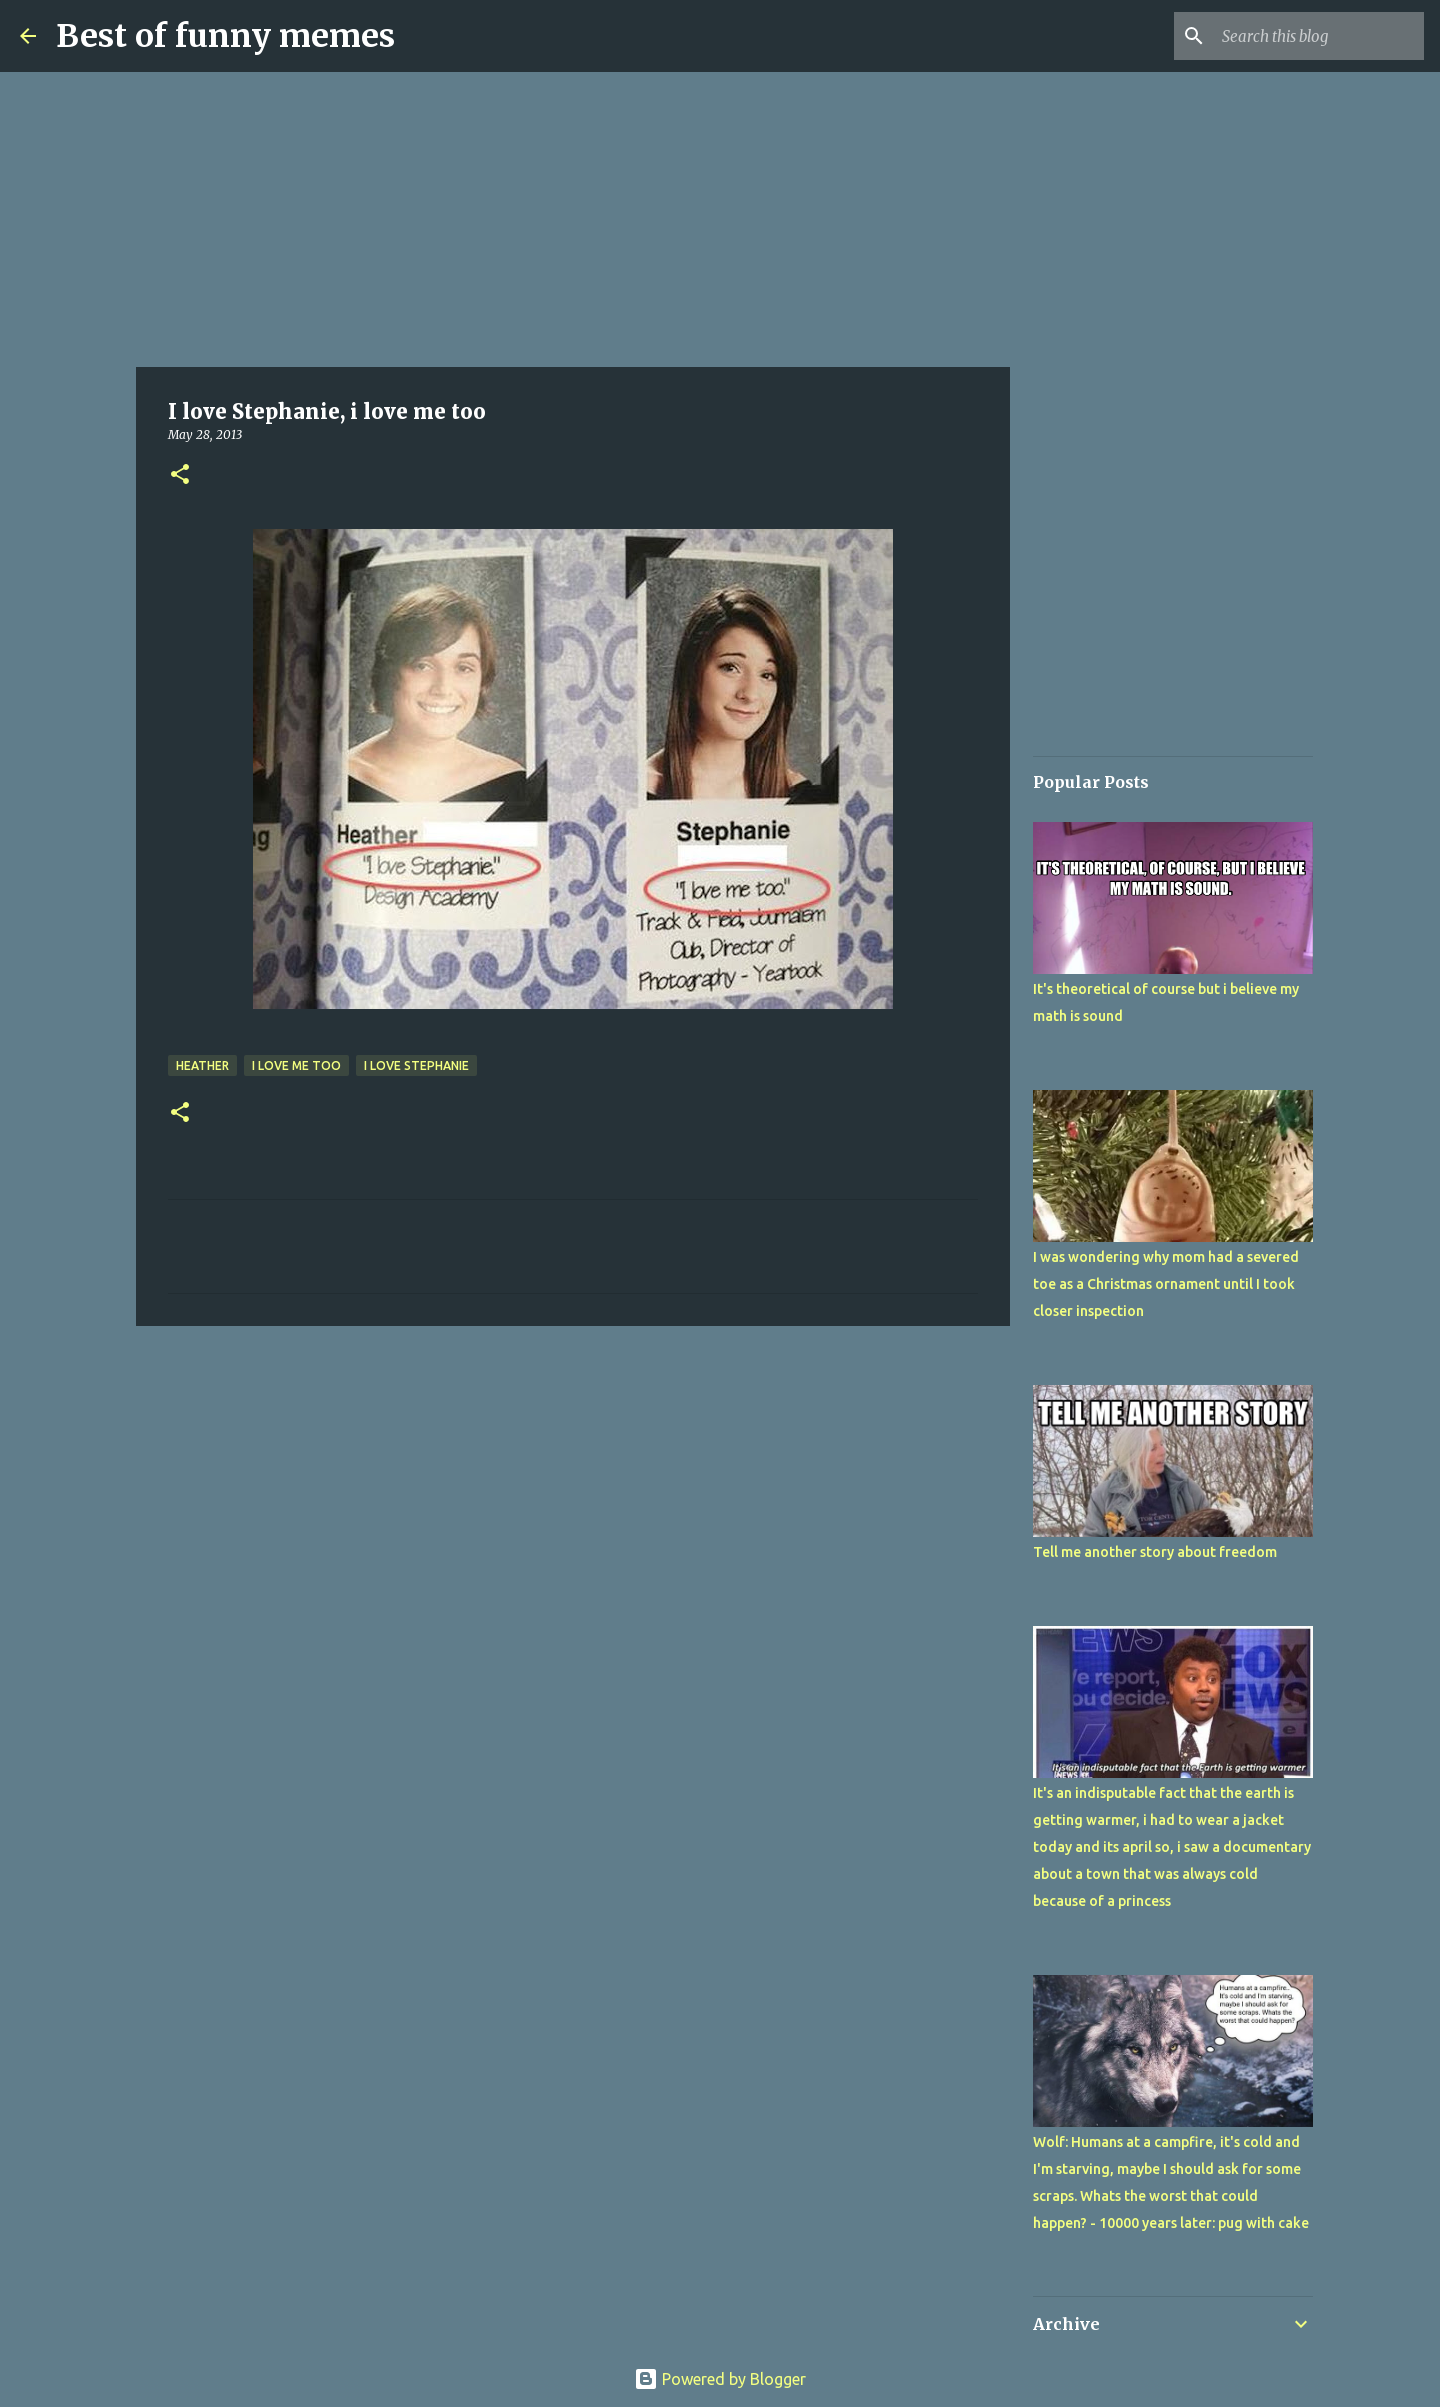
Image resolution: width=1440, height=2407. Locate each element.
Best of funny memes (225, 36)
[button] (180, 475)
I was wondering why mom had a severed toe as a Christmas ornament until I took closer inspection (1166, 1284)
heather (202, 1065)
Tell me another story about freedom (1155, 1552)
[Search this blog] (1319, 36)
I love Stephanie (416, 1065)
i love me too (296, 1065)
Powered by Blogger (720, 2379)
